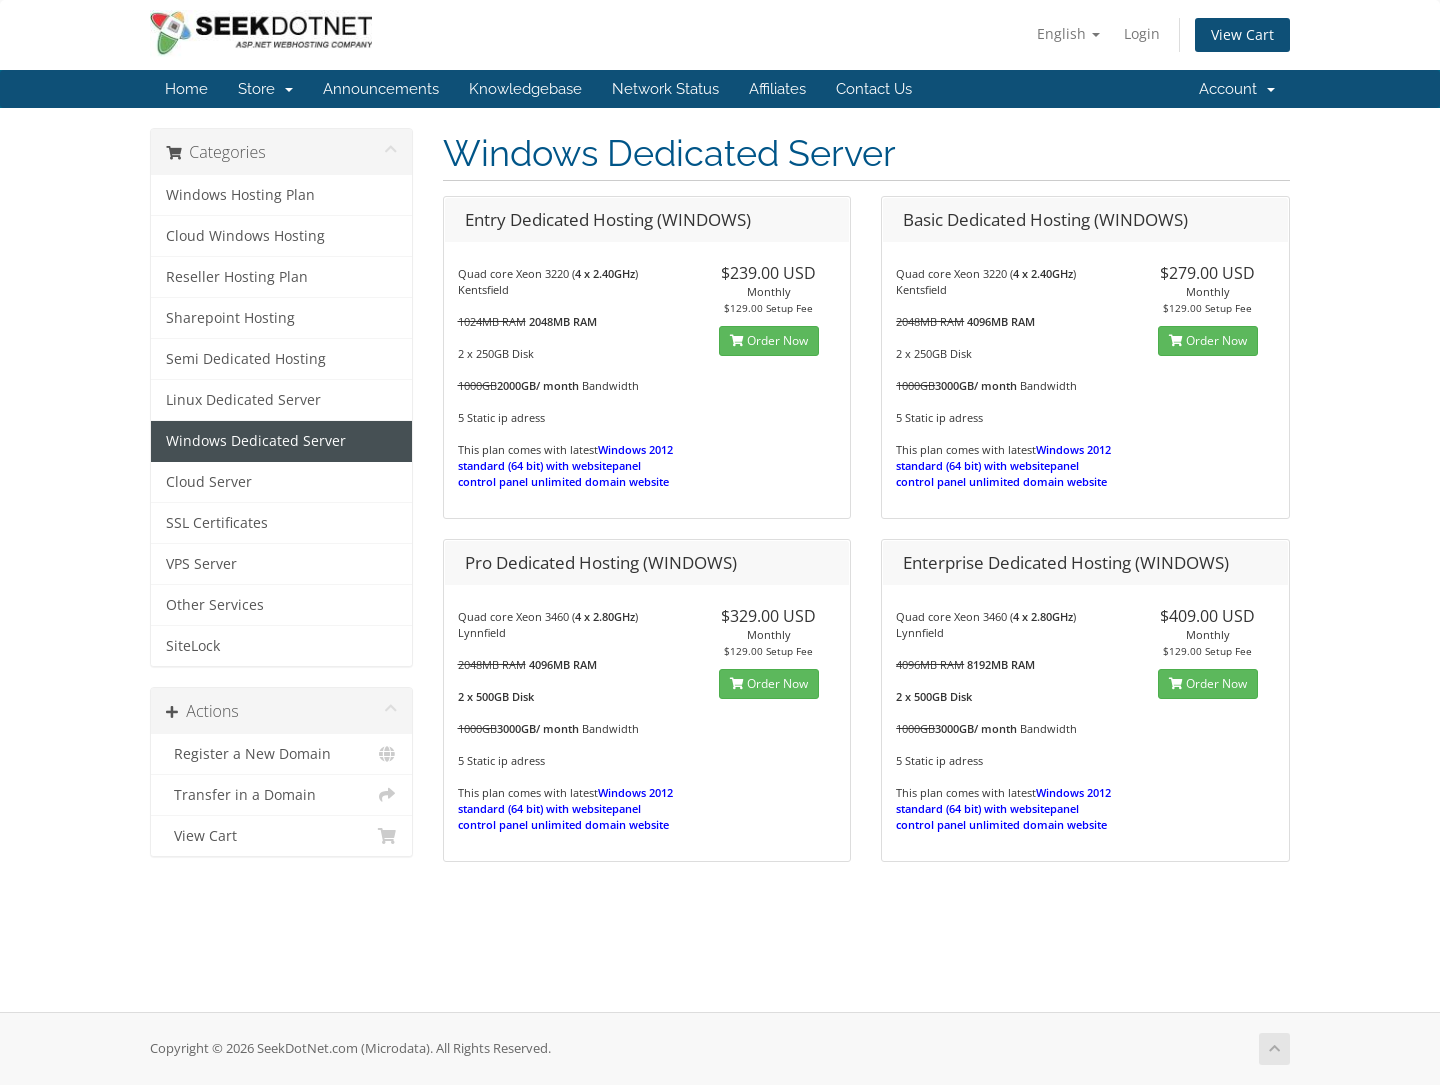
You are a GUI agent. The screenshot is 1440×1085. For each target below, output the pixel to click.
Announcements (381, 89)
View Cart (1242, 34)
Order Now (769, 340)
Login (1142, 33)
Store (265, 89)
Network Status (665, 89)
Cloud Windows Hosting (245, 236)
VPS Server (201, 564)
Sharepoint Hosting (230, 318)
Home (186, 89)
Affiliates (777, 89)
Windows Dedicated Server (256, 441)
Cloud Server (209, 482)
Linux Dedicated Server (243, 400)
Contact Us (874, 89)
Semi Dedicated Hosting (246, 359)
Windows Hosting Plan (240, 195)
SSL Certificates (217, 523)
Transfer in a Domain (281, 795)
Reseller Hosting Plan (237, 277)
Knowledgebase (525, 89)
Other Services (215, 605)
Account (1237, 89)
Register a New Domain (281, 754)
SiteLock (193, 646)
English (1068, 33)
